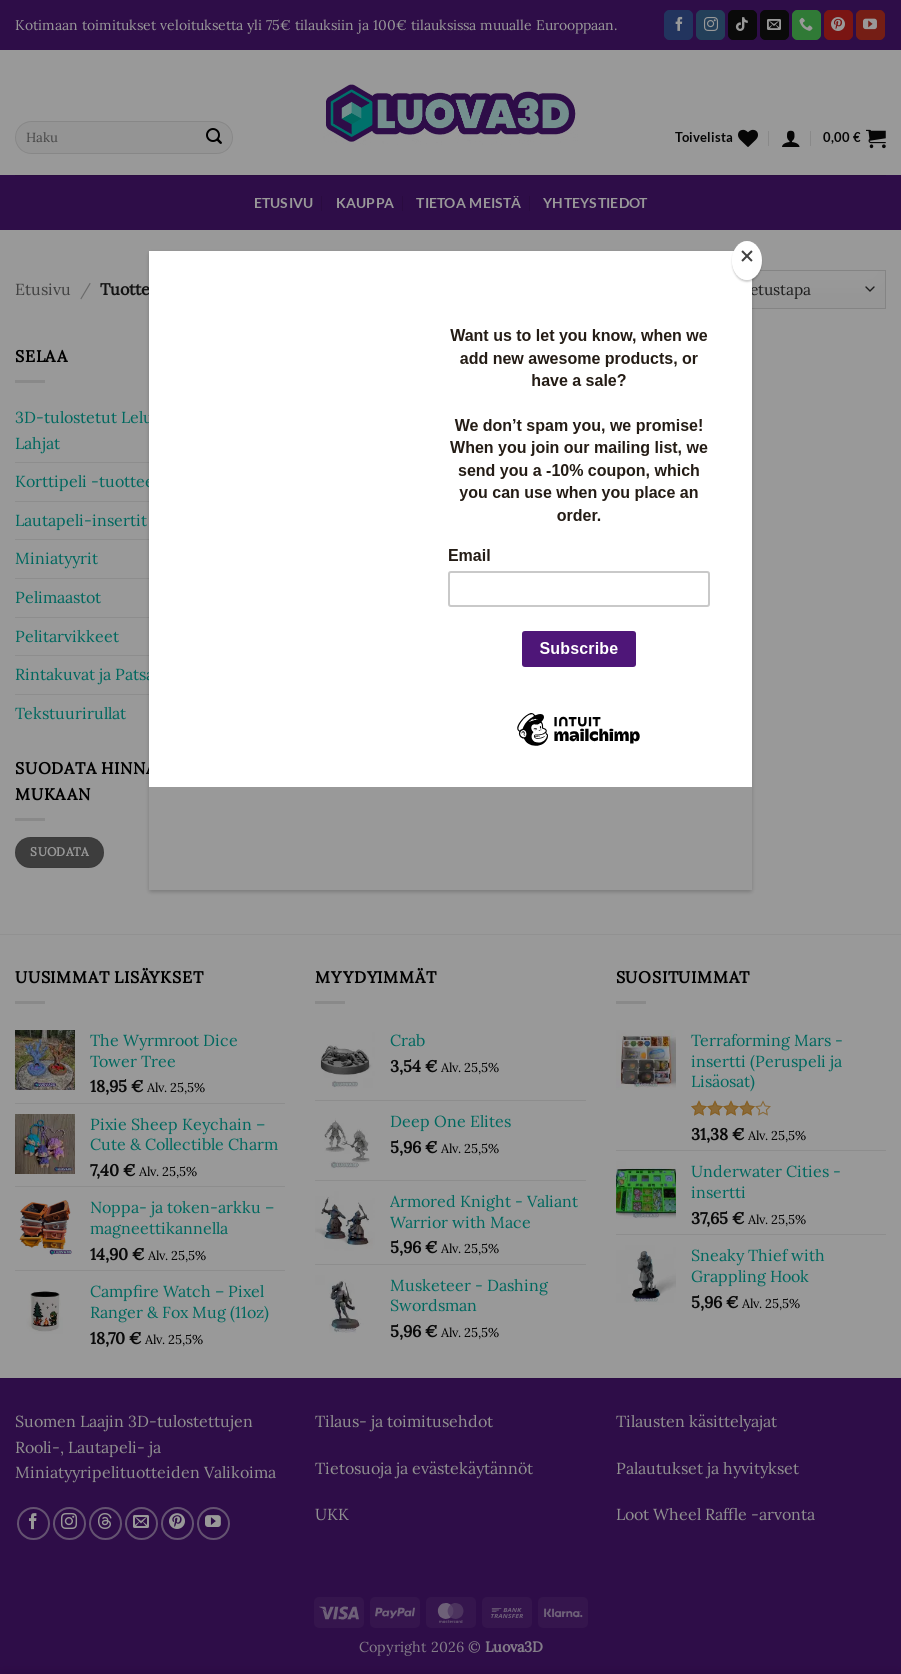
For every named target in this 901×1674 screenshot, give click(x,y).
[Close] (747, 260)
